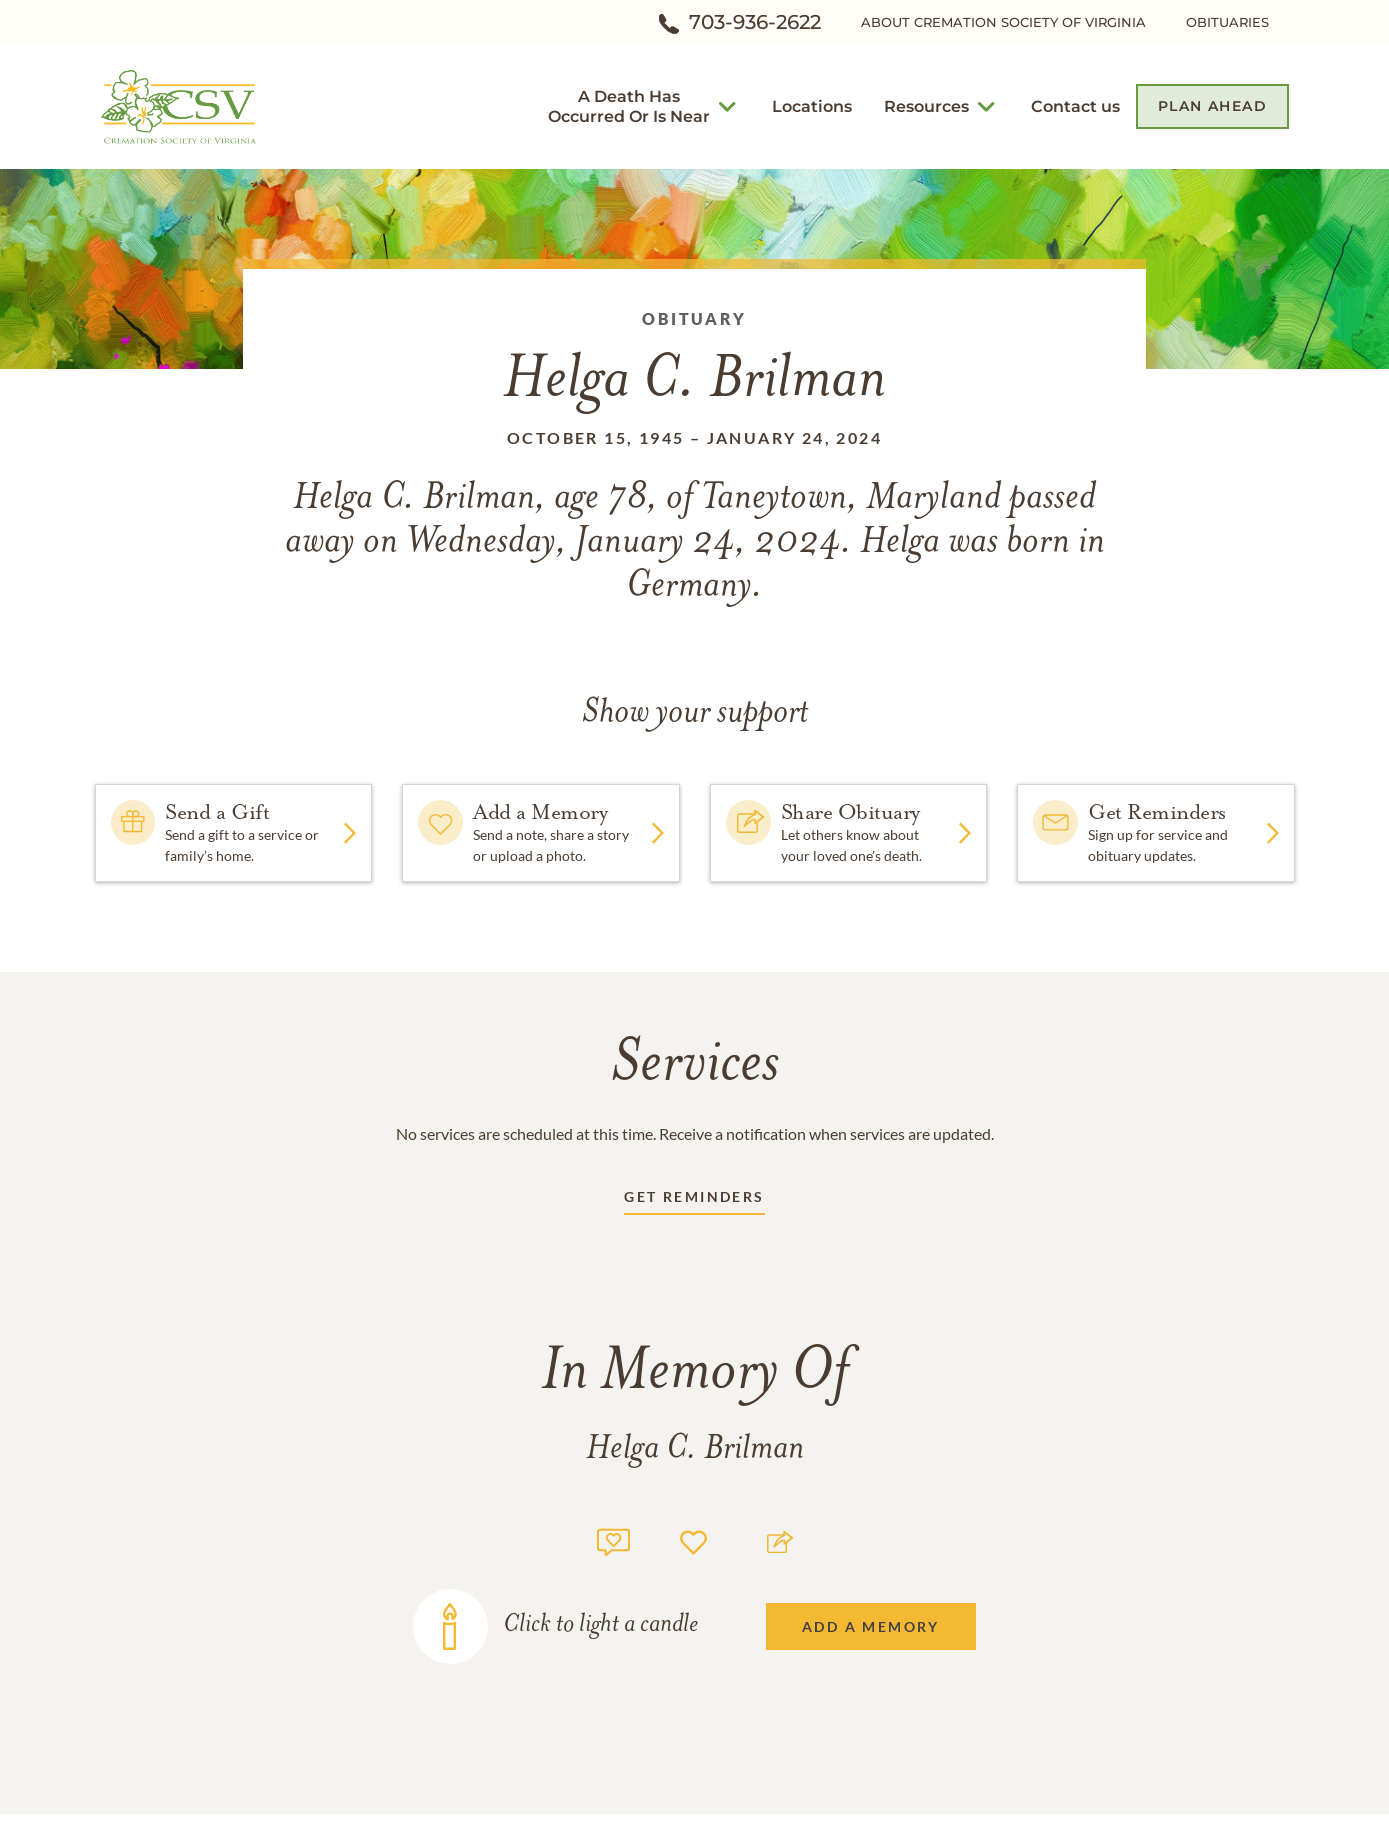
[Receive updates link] (694, 1200)
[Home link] (179, 104)
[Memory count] (613, 1539)
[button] (629, 106)
